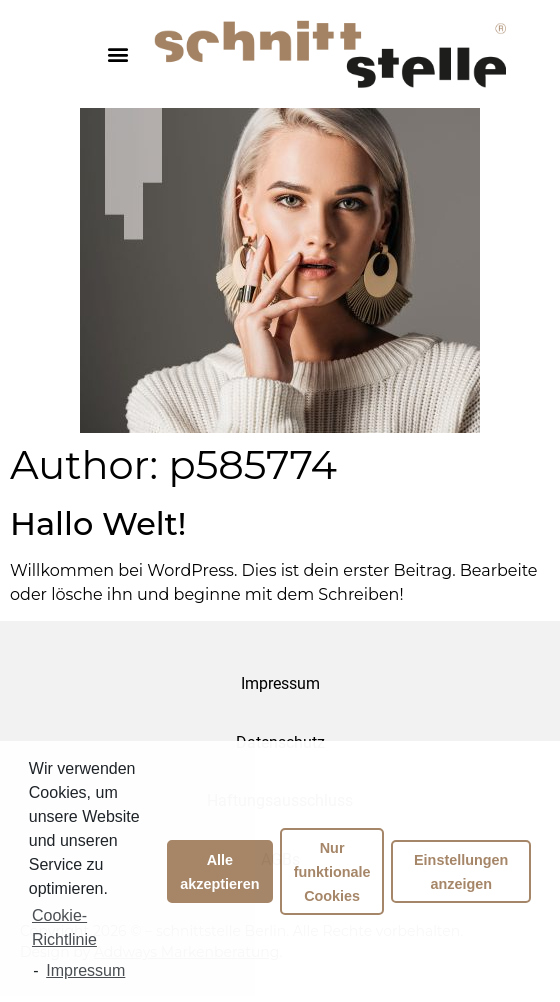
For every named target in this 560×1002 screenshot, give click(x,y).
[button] (117, 53)
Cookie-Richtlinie (64, 927)
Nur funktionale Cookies (332, 872)
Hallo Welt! (98, 523)
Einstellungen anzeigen (461, 872)
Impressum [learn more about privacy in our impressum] (85, 970)
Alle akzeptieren (219, 872)
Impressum (280, 683)
